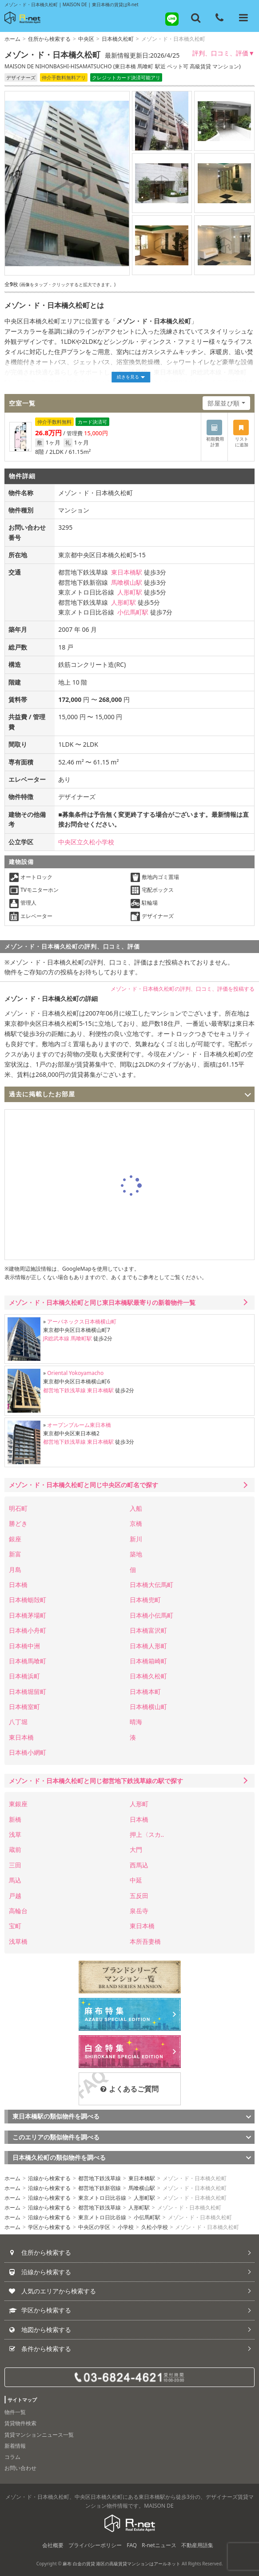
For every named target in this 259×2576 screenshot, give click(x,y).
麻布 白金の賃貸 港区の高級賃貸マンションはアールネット (121, 2563)
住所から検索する (49, 39)
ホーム (12, 39)
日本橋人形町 (148, 1646)
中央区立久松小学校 (86, 842)
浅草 (15, 1834)
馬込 (15, 1880)
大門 (136, 1849)
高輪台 (18, 1910)
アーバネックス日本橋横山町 (81, 1321)
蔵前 (15, 1849)
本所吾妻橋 (145, 1941)
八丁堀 (18, 1721)
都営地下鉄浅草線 (64, 1390)
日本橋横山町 (148, 1706)
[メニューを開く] (243, 18)
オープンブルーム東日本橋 (79, 1425)
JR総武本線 (56, 1338)
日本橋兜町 (145, 1599)
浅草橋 (18, 1941)
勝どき (18, 1523)
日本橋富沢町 (148, 1630)
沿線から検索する (49, 2178)
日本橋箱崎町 (148, 1661)
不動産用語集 (197, 2545)
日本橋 (18, 1584)
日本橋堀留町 (27, 1691)
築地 (136, 1554)
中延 (136, 1880)
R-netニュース (159, 2545)
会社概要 (53, 2545)
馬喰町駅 (81, 1338)
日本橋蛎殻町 (27, 1599)
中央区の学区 (94, 2227)
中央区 (86, 39)
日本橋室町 (24, 1706)
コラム (12, 2457)
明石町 (18, 1508)
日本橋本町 (145, 1691)
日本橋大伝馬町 (151, 1584)
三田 (15, 1865)
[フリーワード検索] (196, 18)
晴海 (136, 1721)
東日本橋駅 (126, 572)
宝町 (15, 1926)
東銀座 (18, 1804)
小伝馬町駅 (132, 612)
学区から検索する (49, 2227)
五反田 (139, 1895)
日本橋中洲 (24, 1646)
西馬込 (139, 1865)
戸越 (15, 1895)
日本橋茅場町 (27, 1615)
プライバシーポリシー (95, 2545)
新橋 (15, 1819)
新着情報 (15, 2446)
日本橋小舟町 (27, 1630)
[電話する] (219, 18)
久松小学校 (154, 2227)
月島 (15, 1569)
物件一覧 (15, 2412)
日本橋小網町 (27, 1752)
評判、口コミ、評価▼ (223, 53)
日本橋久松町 (118, 39)
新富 (15, 1554)
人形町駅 (129, 592)
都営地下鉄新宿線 (99, 2188)
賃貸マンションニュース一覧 (39, 2434)
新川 (136, 1539)
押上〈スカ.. (147, 1834)
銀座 (15, 1539)
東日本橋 (21, 1737)
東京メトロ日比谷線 (102, 2198)
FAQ (132, 2545)
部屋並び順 (223, 403)
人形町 (139, 1804)
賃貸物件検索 (20, 2423)
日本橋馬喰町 (27, 1661)
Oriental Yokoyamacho (75, 1373)
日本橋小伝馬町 (151, 1615)
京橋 (136, 1523)
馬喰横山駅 (126, 582)
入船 (136, 1508)
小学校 (126, 2227)
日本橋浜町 (24, 1676)
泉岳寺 (139, 1910)
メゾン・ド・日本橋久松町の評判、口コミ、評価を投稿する (183, 989)
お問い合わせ (20, 2468)
